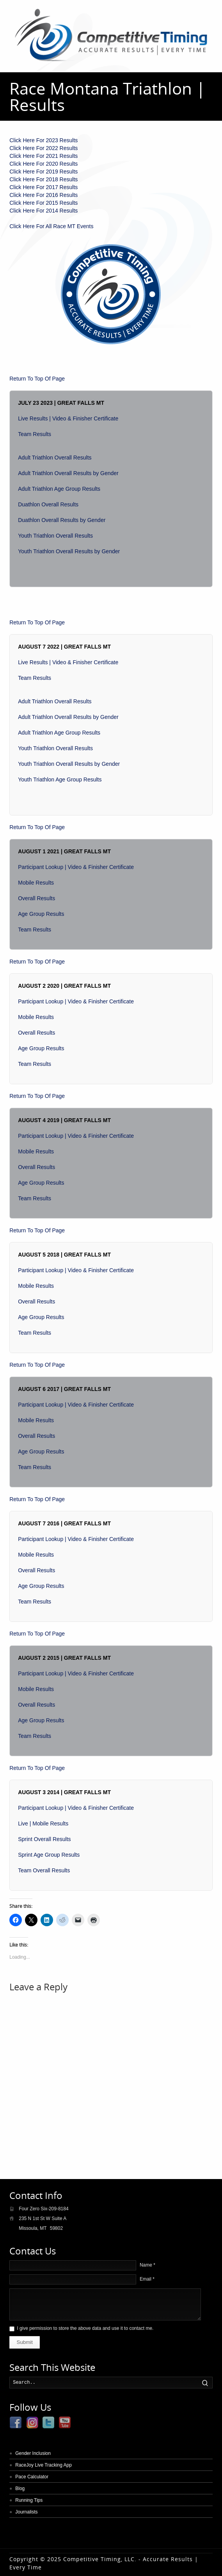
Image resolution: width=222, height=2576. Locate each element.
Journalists (26, 2512)
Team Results (34, 434)
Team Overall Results (44, 1870)
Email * (147, 2279)
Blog (20, 2488)
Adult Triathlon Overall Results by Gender (68, 473)
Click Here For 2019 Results (43, 171)
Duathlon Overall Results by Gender (61, 520)
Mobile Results (36, 883)
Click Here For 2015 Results (43, 203)
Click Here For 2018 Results (43, 179)
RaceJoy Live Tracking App (43, 2465)
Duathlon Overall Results (48, 504)
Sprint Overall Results (44, 1839)
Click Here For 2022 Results (43, 148)
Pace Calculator (31, 2476)
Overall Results (36, 898)
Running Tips (29, 2500)
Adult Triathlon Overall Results (54, 457)
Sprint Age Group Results (49, 1855)
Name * (147, 2265)
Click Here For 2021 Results (43, 156)
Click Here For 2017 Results (43, 187)
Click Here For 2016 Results (43, 195)
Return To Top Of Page (37, 378)
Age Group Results (41, 914)
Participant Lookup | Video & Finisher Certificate (76, 867)
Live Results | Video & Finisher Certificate (68, 418)
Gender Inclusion (33, 2453)
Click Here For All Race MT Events (51, 226)
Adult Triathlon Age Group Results (59, 489)
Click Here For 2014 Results (43, 210)
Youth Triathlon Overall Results (55, 536)
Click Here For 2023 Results (43, 140)
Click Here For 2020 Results (43, 164)
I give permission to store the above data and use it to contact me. (85, 2328)
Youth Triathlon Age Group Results (59, 779)
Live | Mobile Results (43, 1823)
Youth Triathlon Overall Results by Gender (69, 551)
